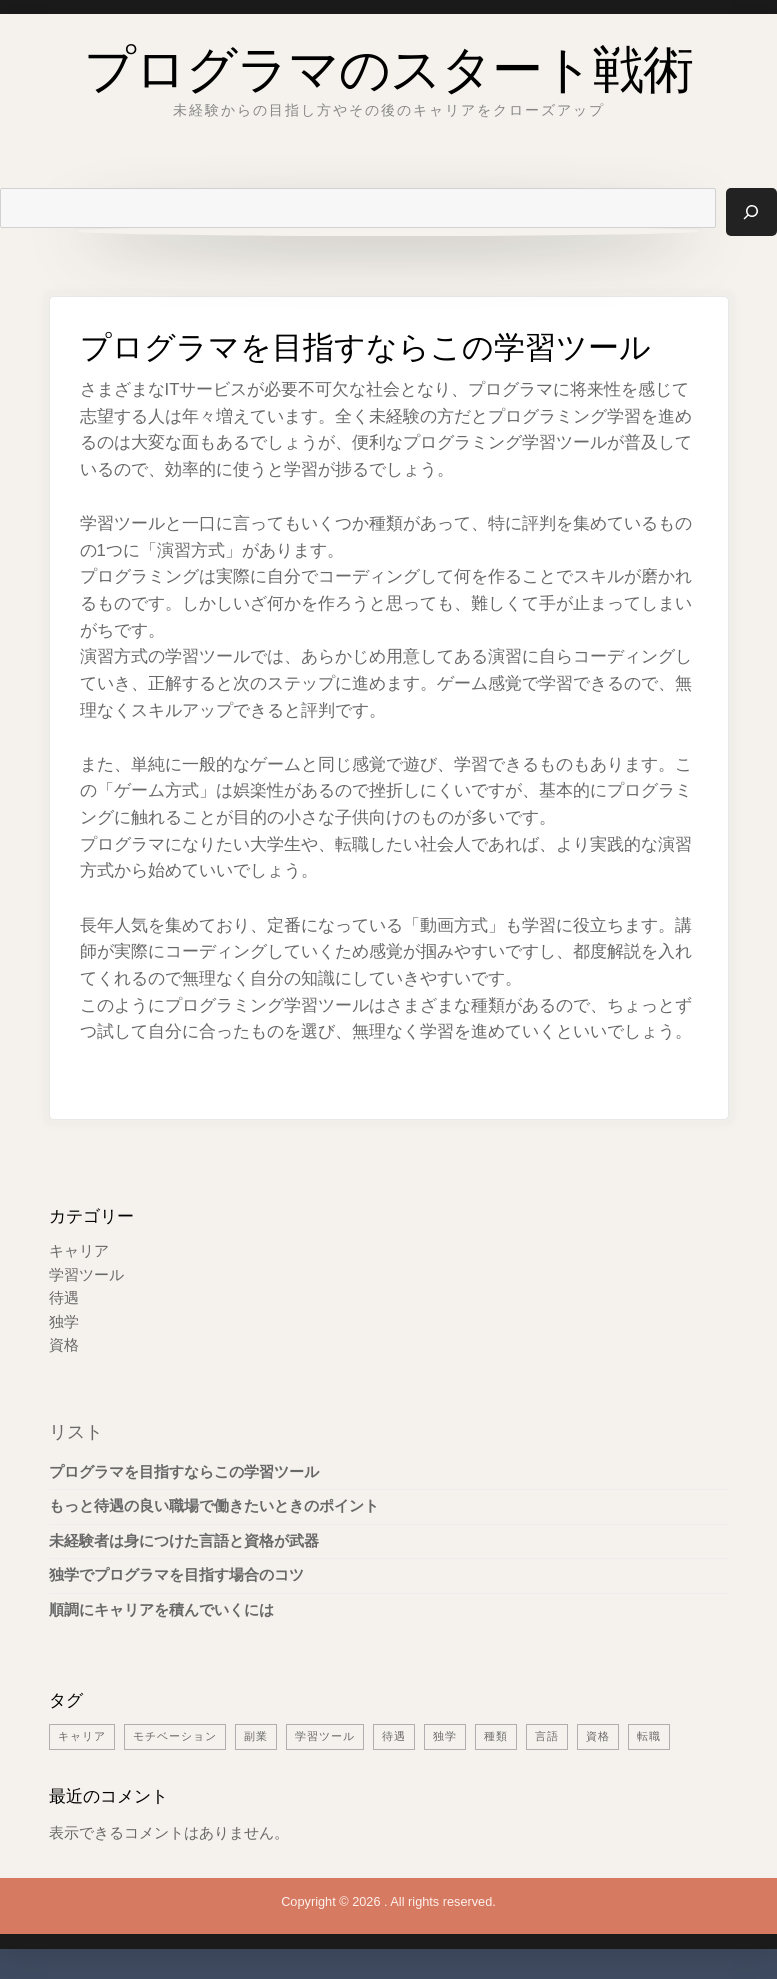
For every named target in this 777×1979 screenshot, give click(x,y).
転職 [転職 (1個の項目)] (649, 1736)
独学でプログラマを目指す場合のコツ (176, 1575)
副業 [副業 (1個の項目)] (256, 1736)
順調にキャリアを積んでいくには (161, 1610)
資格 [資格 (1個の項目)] (598, 1736)
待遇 (64, 1298)
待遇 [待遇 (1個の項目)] (394, 1736)
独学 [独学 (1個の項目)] (445, 1736)
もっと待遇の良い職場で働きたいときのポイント (214, 1506)
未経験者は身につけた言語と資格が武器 (184, 1541)
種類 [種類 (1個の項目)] (496, 1736)
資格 (64, 1345)
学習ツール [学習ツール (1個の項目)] (325, 1736)
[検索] (751, 212)
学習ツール (86, 1275)
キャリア (79, 1251)
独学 (64, 1322)
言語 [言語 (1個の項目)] (547, 1736)
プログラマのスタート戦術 (388, 64)
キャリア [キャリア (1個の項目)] (82, 1736)
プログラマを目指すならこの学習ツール (184, 1472)
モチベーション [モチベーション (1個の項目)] (175, 1736)
